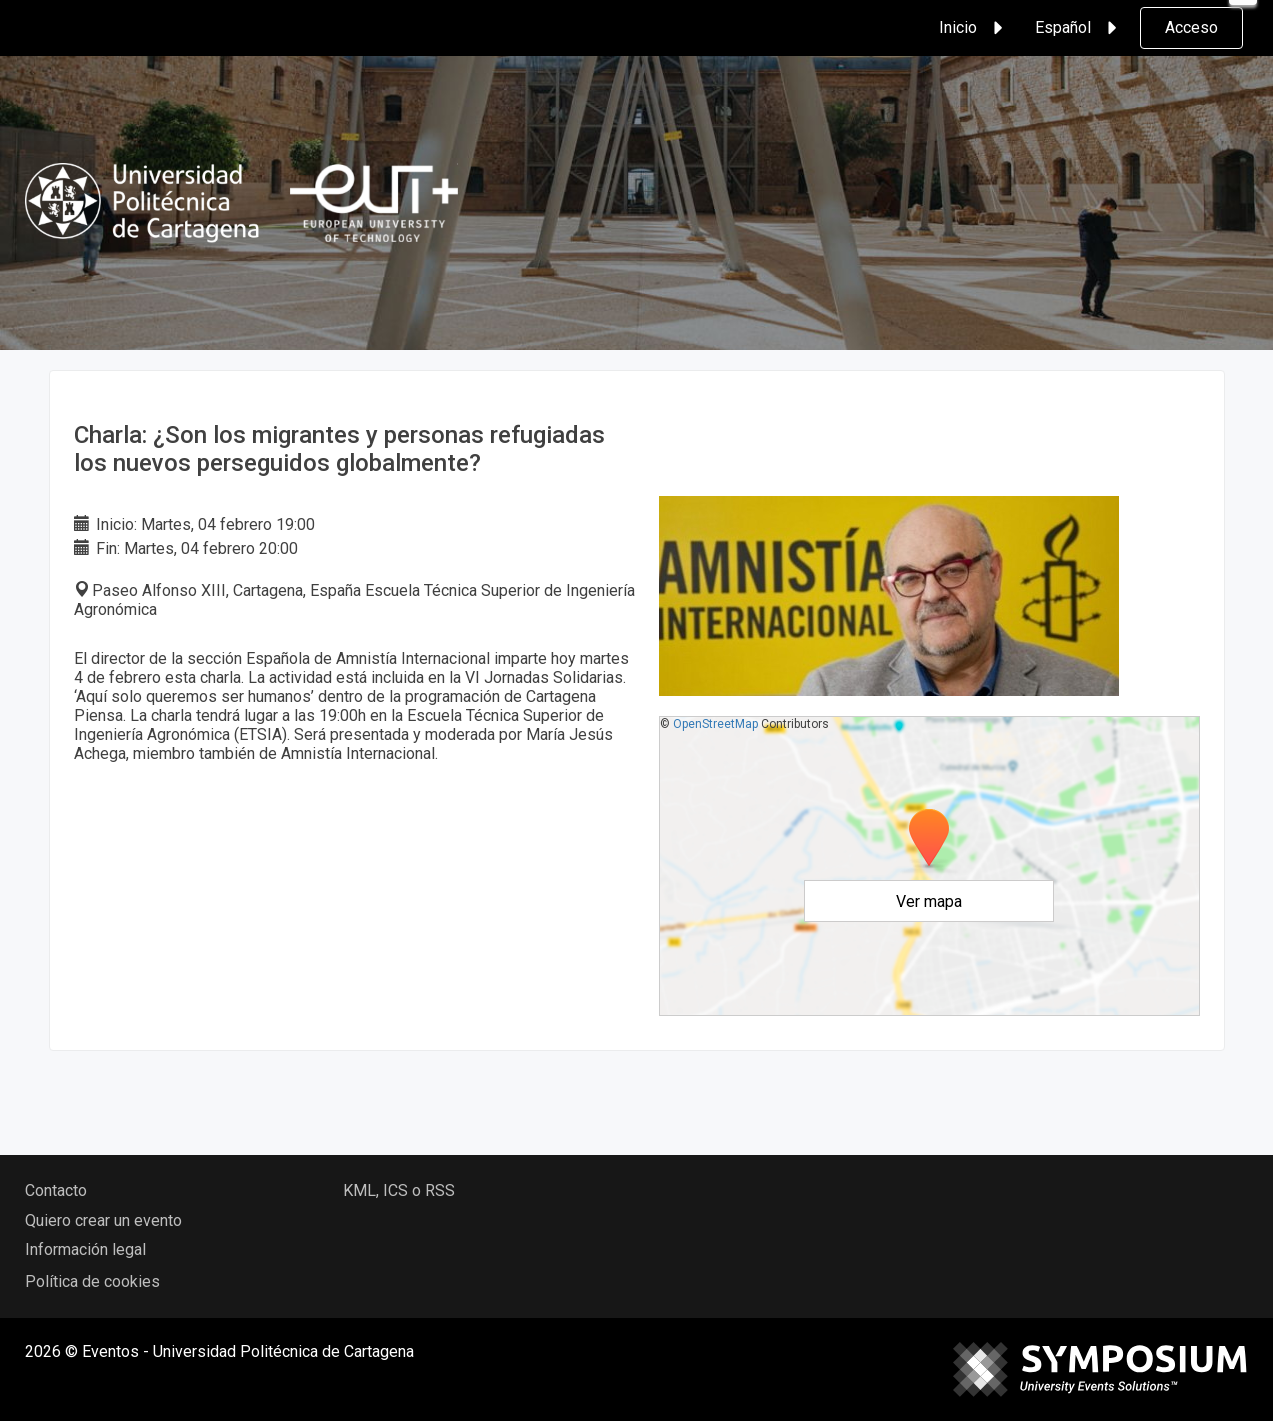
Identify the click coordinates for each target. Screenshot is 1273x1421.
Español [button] (1079, 28)
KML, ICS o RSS (399, 1190)
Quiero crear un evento (103, 1220)
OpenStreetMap (715, 724)
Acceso (1191, 27)
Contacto (56, 1190)
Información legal (85, 1249)
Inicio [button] (974, 28)
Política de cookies (92, 1281)
